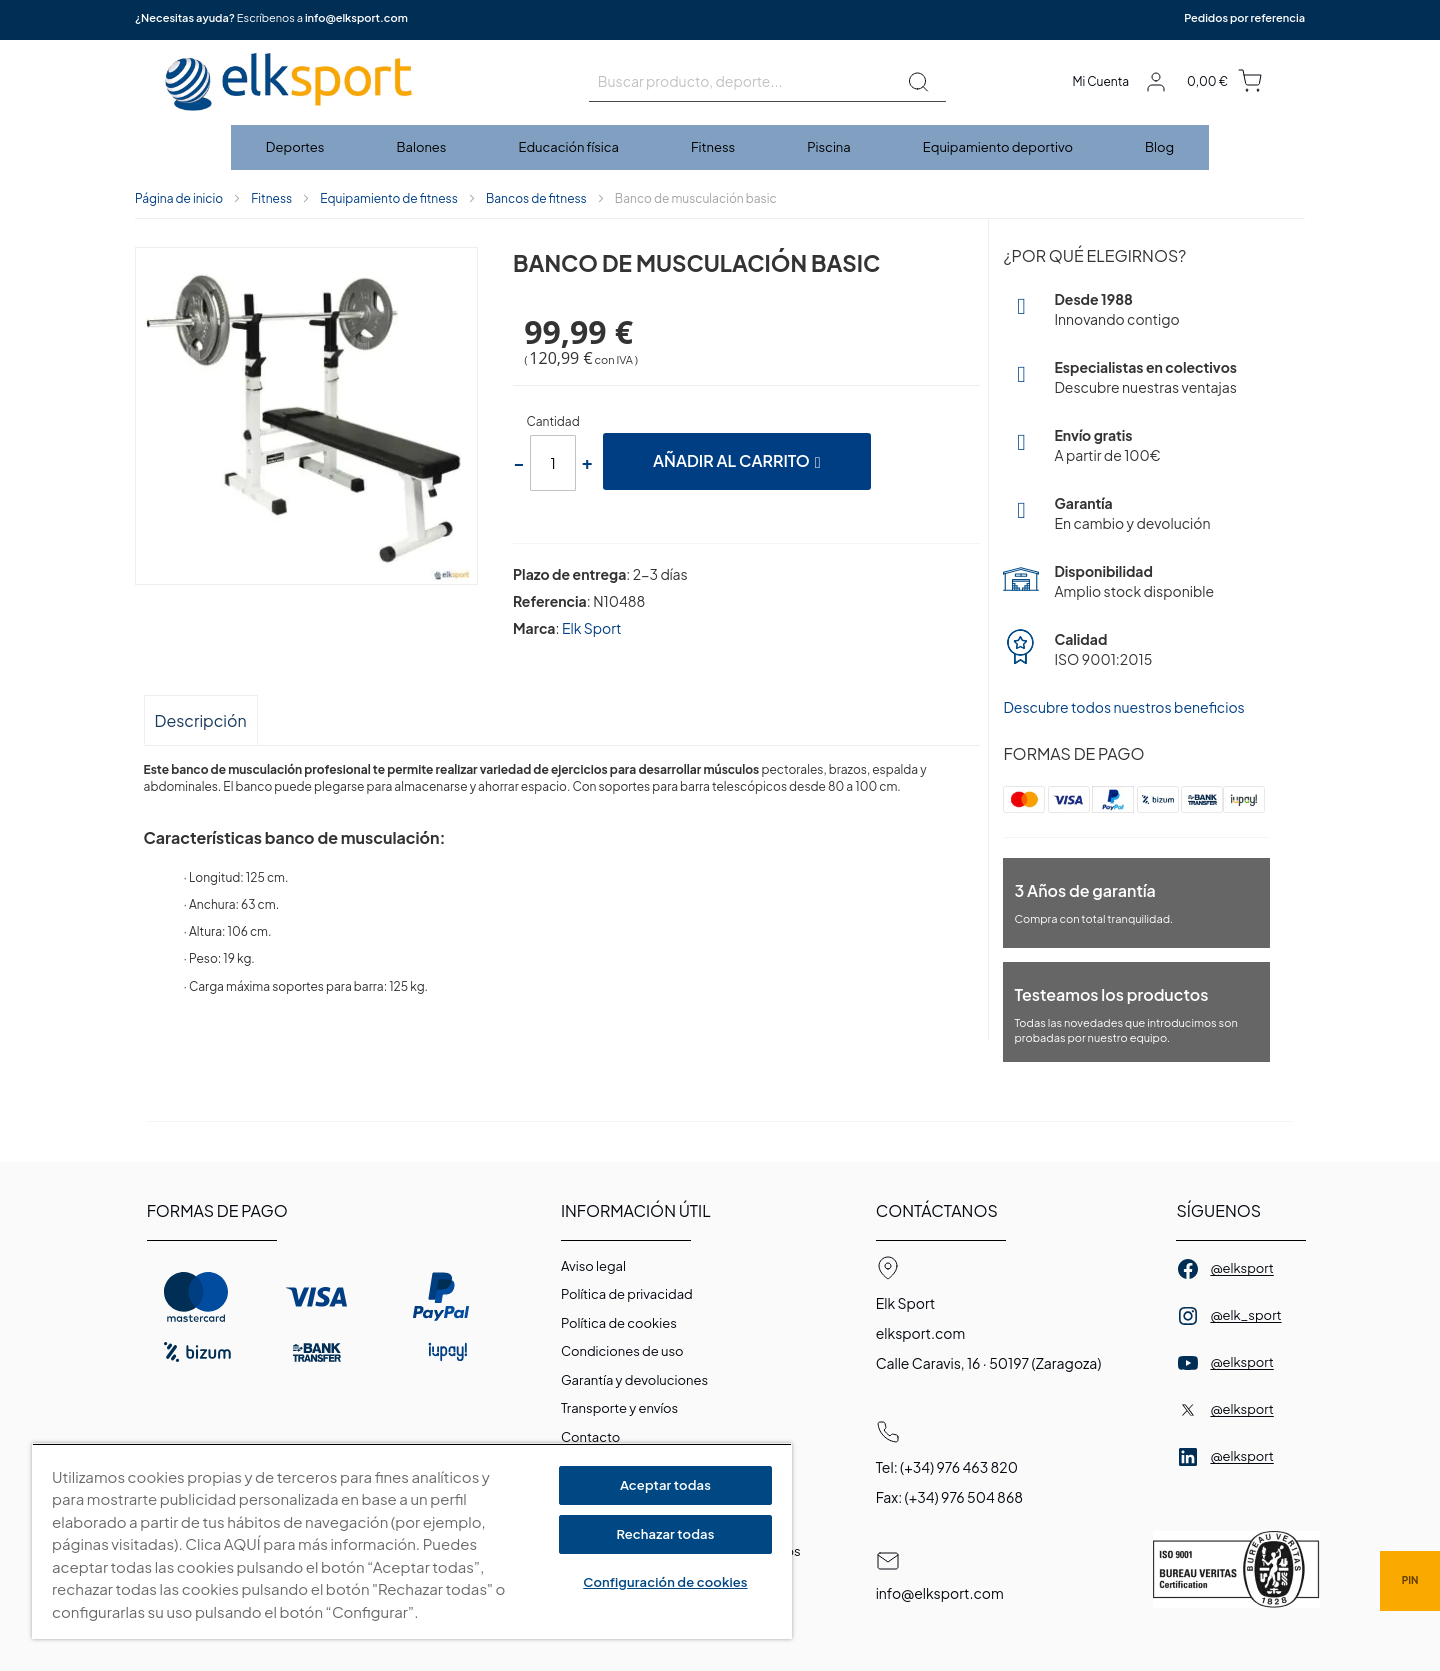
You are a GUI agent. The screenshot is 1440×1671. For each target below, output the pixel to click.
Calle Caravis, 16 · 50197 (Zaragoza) (989, 1363)
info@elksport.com (356, 17)
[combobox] (767, 82)
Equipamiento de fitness (389, 198)
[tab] (201, 719)
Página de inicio (179, 198)
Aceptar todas (665, 1485)
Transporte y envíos (619, 1408)
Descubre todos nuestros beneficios (1123, 707)
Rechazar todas (665, 1534)
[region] (412, 1541)
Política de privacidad (627, 1294)
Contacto (590, 1437)
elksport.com (921, 1333)
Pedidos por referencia (1244, 17)
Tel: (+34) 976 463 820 (947, 1467)
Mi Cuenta (1100, 81)
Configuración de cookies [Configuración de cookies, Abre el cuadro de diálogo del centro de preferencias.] (665, 1582)
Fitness (271, 198)
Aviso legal (593, 1266)
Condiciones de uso (622, 1351)
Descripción (201, 720)
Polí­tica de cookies (619, 1323)
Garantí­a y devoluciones (634, 1380)
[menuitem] (296, 147)
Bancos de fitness (536, 198)
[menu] (720, 147)
